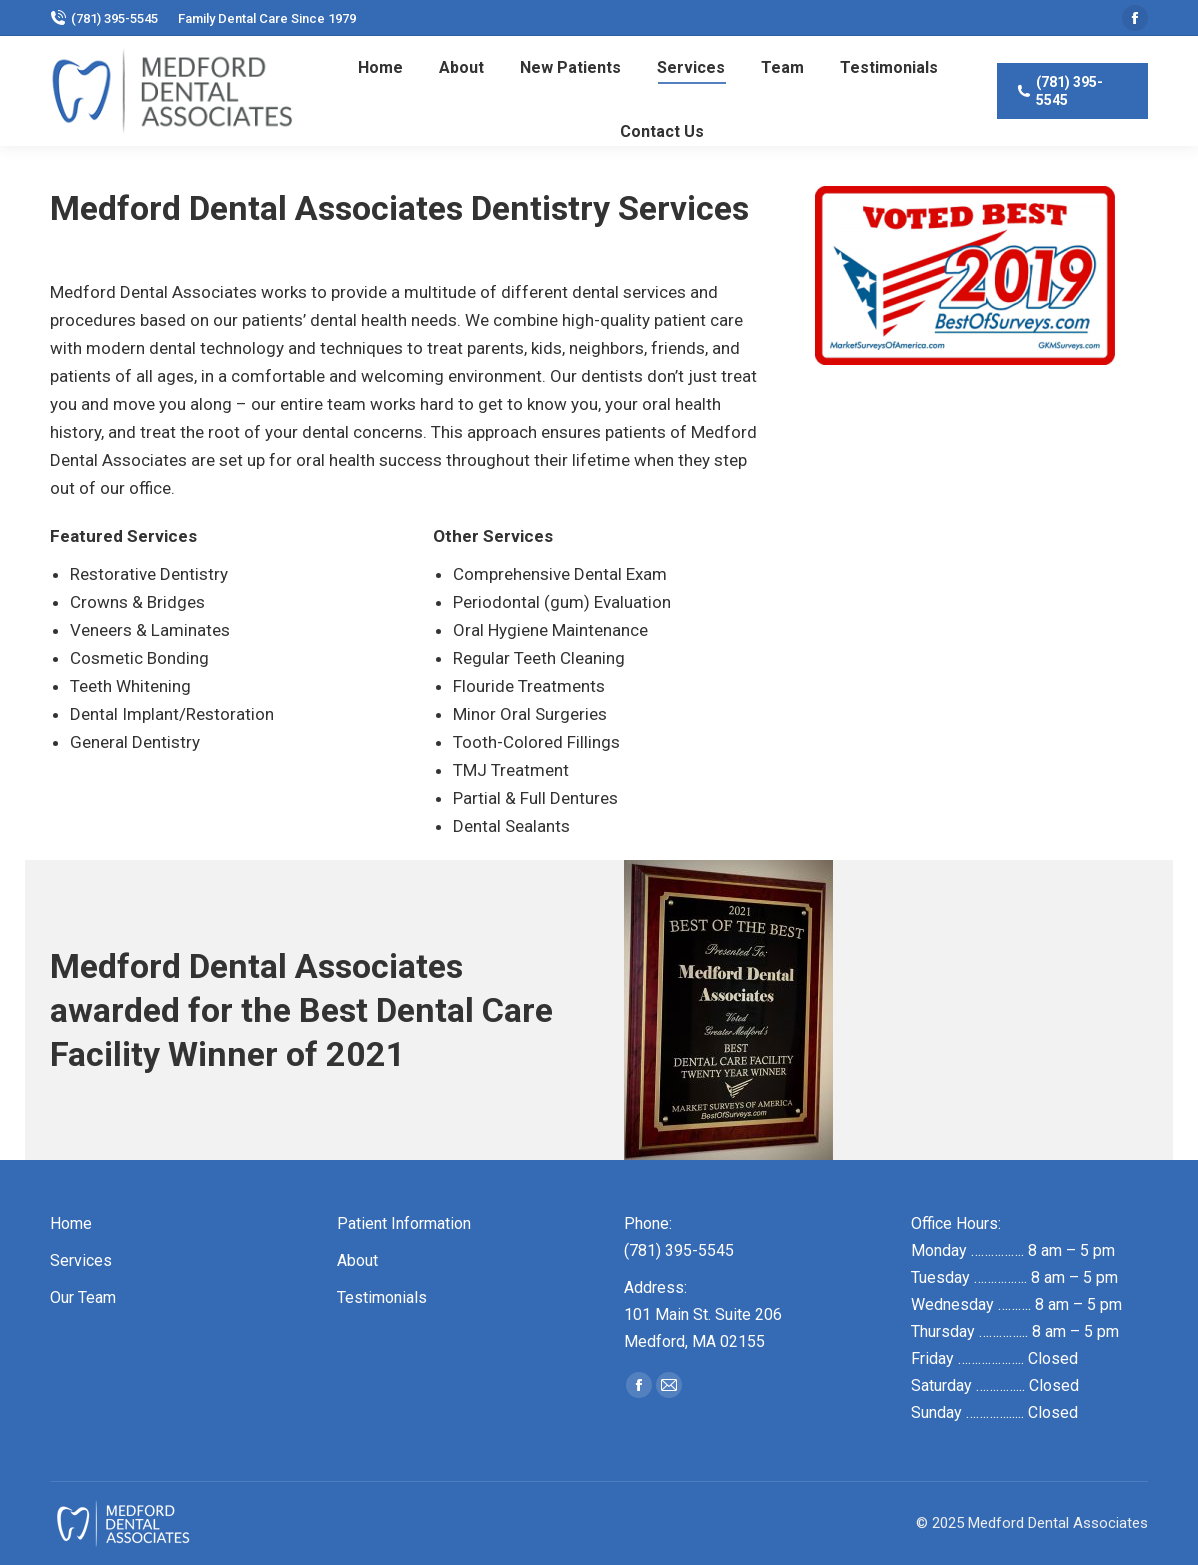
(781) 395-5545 (104, 18)
